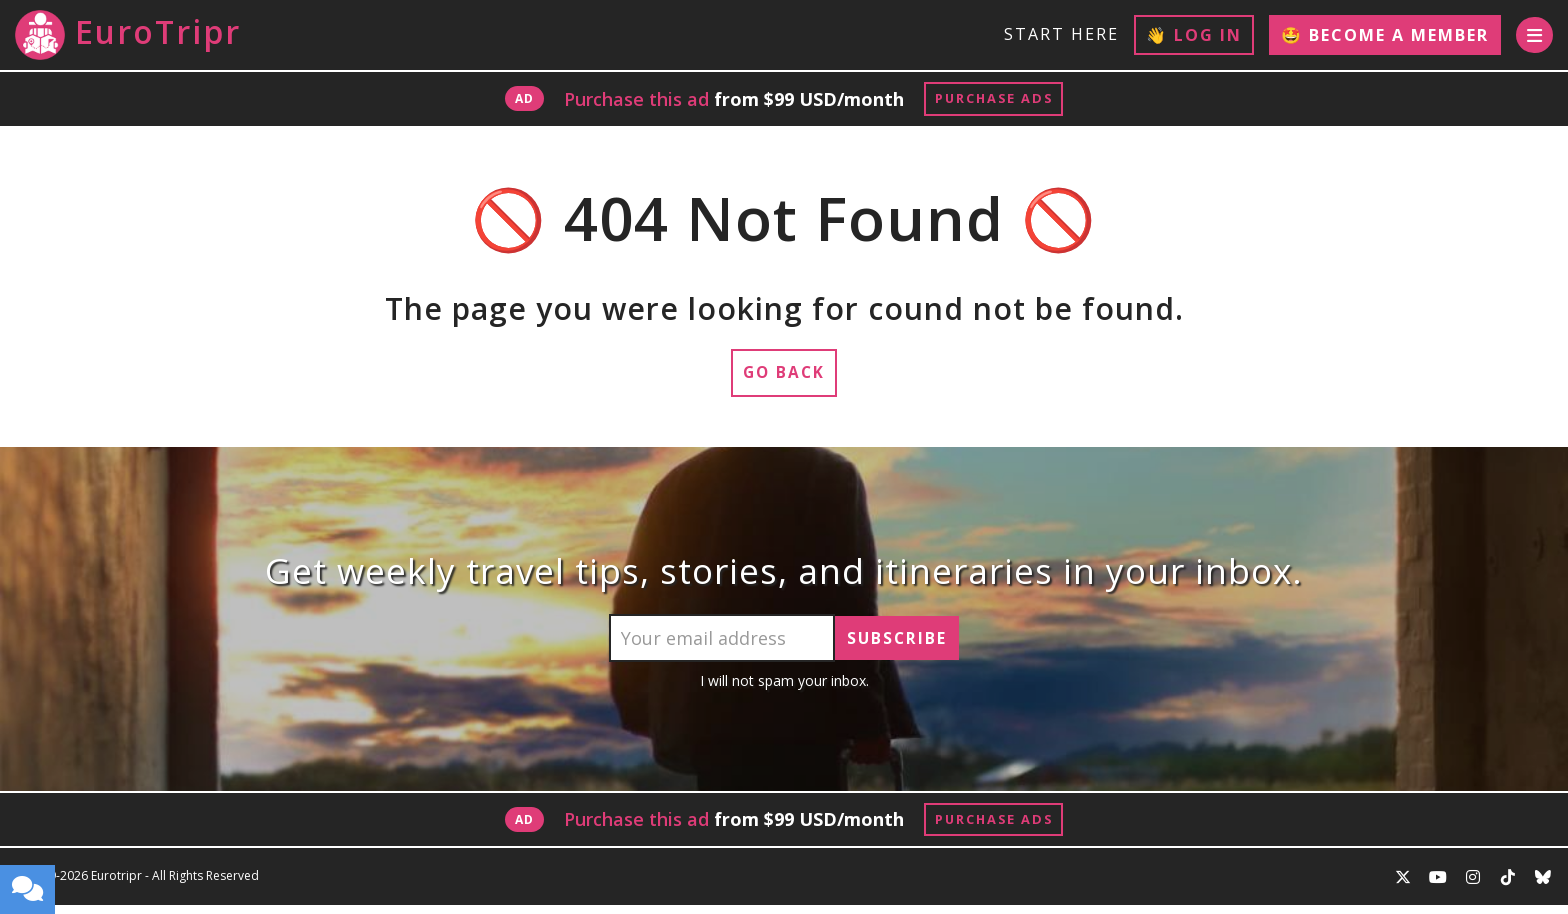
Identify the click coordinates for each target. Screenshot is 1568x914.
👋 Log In (1191, 35)
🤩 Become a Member (1382, 35)
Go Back (784, 378)
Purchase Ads (993, 100)
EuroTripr (128, 35)
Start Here (1058, 34)
